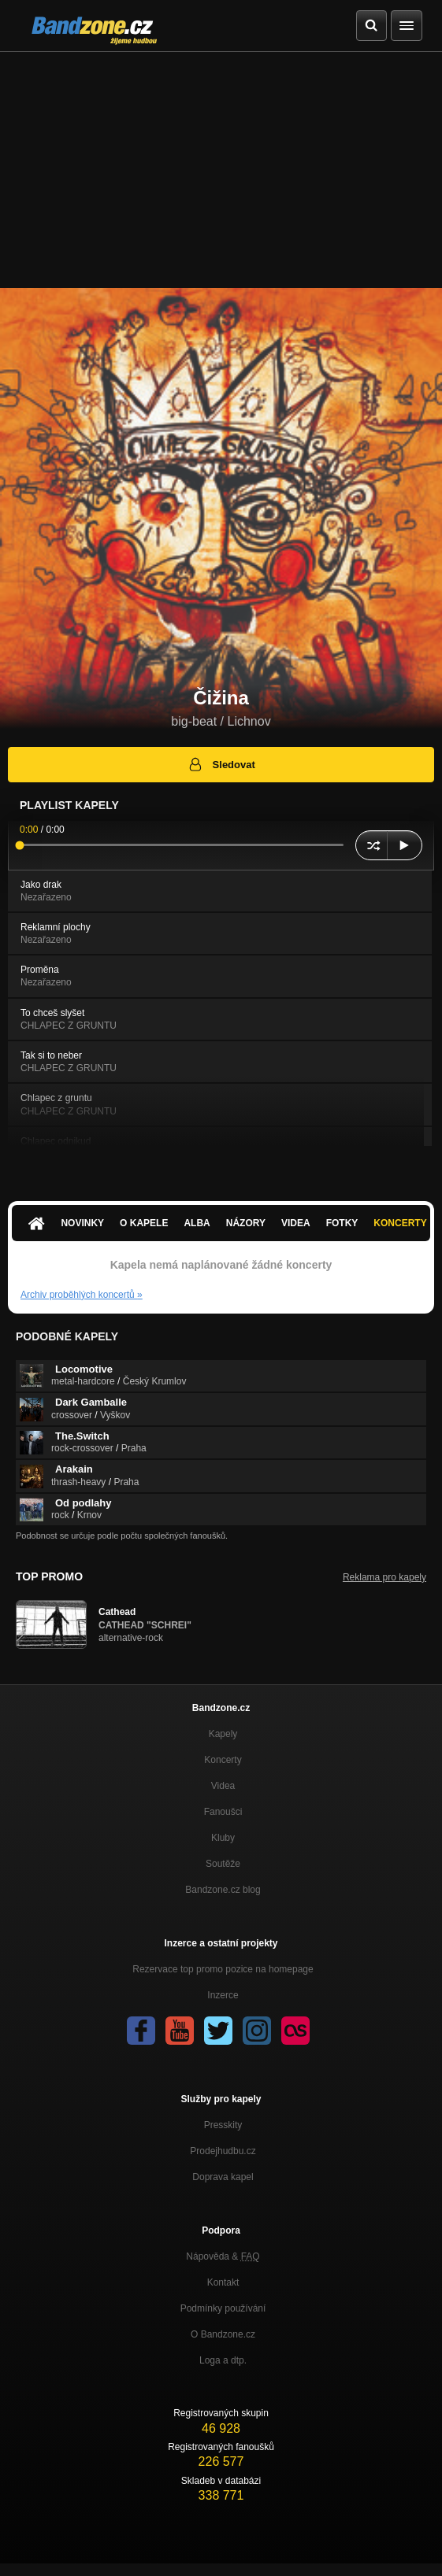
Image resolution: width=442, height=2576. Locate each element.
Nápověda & (222, 2256)
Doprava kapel (222, 2176)
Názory (246, 1223)
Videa (295, 1223)
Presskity (223, 2125)
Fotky (342, 1223)
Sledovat (221, 764)
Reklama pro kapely (384, 1577)
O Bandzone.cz (223, 2334)
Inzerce (222, 1995)
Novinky (82, 1223)
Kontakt (223, 2282)
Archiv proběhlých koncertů (81, 1294)
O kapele (144, 1223)
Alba (197, 1223)
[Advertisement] (221, 170)
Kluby (223, 1837)
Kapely (223, 1733)
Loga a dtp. (223, 2360)
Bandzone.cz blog (222, 1889)
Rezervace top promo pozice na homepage (222, 1969)
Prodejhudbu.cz (222, 2151)
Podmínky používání (223, 2308)
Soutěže (223, 1863)
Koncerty (222, 1759)
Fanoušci (223, 1811)
